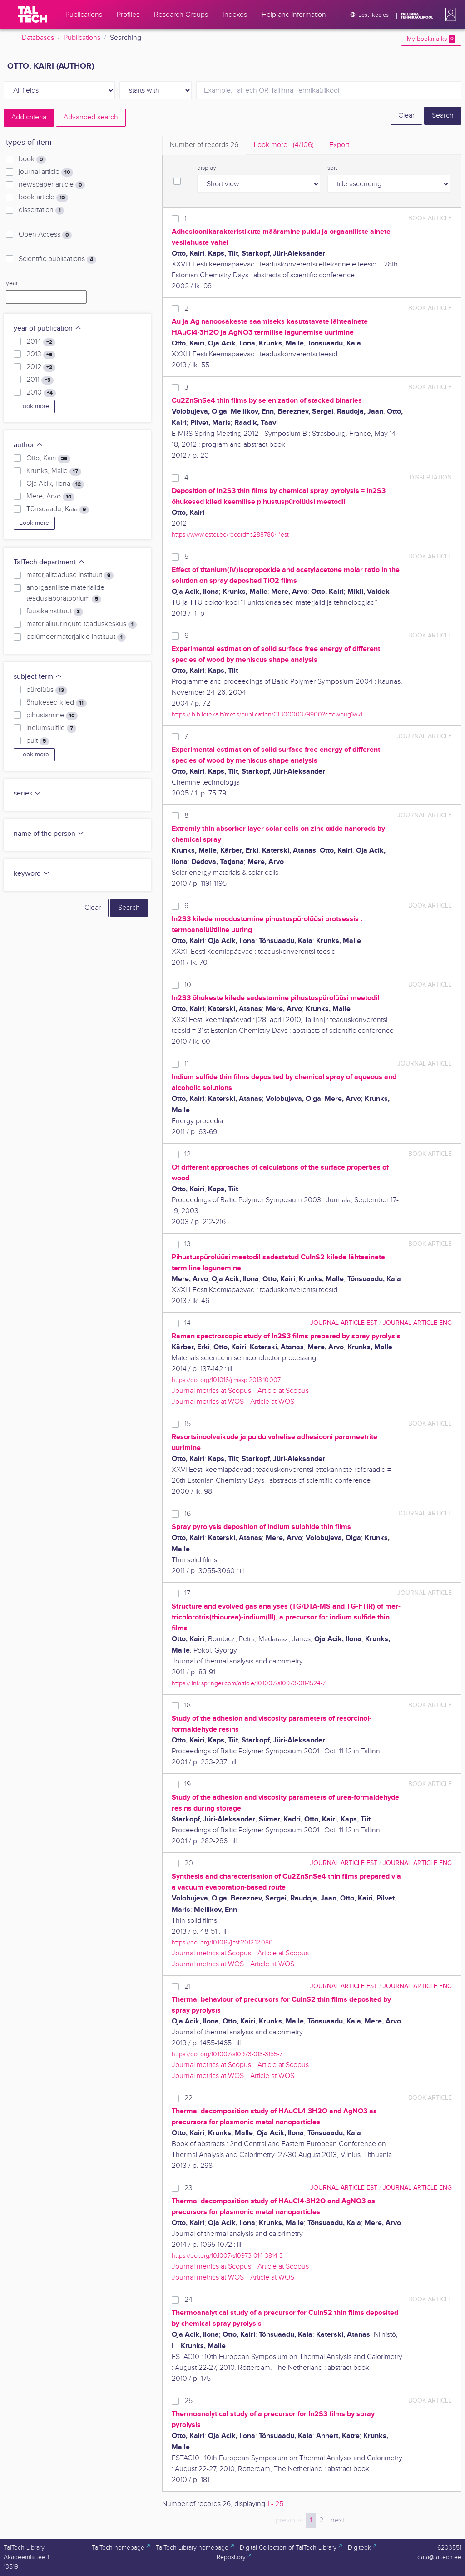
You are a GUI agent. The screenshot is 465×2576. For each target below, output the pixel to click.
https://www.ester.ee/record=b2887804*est (230, 534)
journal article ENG (417, 1323)
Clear (406, 115)
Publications (82, 38)
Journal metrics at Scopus (211, 1391)
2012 (40, 367)
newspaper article (52, 184)
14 (187, 1323)
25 (188, 2401)
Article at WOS (272, 1401)
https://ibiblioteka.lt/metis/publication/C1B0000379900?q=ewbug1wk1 (267, 714)
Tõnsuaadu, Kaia (57, 509)
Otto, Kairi (48, 458)
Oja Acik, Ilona (55, 484)
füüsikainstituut (54, 611)
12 (187, 1154)
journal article (46, 172)
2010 (41, 392)
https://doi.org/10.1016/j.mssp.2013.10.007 (226, 1380)
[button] (449, 14)
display (206, 168)
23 (188, 2188)
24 (188, 2299)
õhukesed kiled (56, 702)
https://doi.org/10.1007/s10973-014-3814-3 (227, 2256)
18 (187, 1705)
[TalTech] (32, 14)
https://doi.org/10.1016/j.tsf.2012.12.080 (222, 1942)
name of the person (49, 833)
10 (187, 985)
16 (187, 1514)
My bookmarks (431, 39)
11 (186, 1064)
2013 (40, 354)
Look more (34, 406)
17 (187, 1593)
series (27, 793)
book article (43, 197)
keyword (32, 873)
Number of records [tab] (204, 145)
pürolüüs (46, 690)
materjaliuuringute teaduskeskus (81, 624)
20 (188, 1863)
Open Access (45, 234)
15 (187, 1424)
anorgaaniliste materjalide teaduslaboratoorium (65, 593)
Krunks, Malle (53, 471)
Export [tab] (339, 145)
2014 (40, 341)
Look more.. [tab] (284, 145)
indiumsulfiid (51, 728)
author (28, 445)
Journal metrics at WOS (208, 1401)
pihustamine (52, 715)
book (32, 159)
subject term (38, 676)
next (337, 2520)
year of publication (48, 328)
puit (37, 740)
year (12, 283)
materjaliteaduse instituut (70, 575)
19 (187, 1784)
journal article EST (343, 1323)
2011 (40, 380)
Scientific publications (57, 259)
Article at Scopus (283, 1391)
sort (332, 168)
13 (187, 1244)
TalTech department (49, 562)
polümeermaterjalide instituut (76, 637)
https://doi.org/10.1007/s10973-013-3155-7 (227, 2054)
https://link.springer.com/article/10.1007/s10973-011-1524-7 (249, 1683)
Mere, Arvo (50, 496)
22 (188, 2098)
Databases (38, 38)
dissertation (41, 210)
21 (187, 1986)
